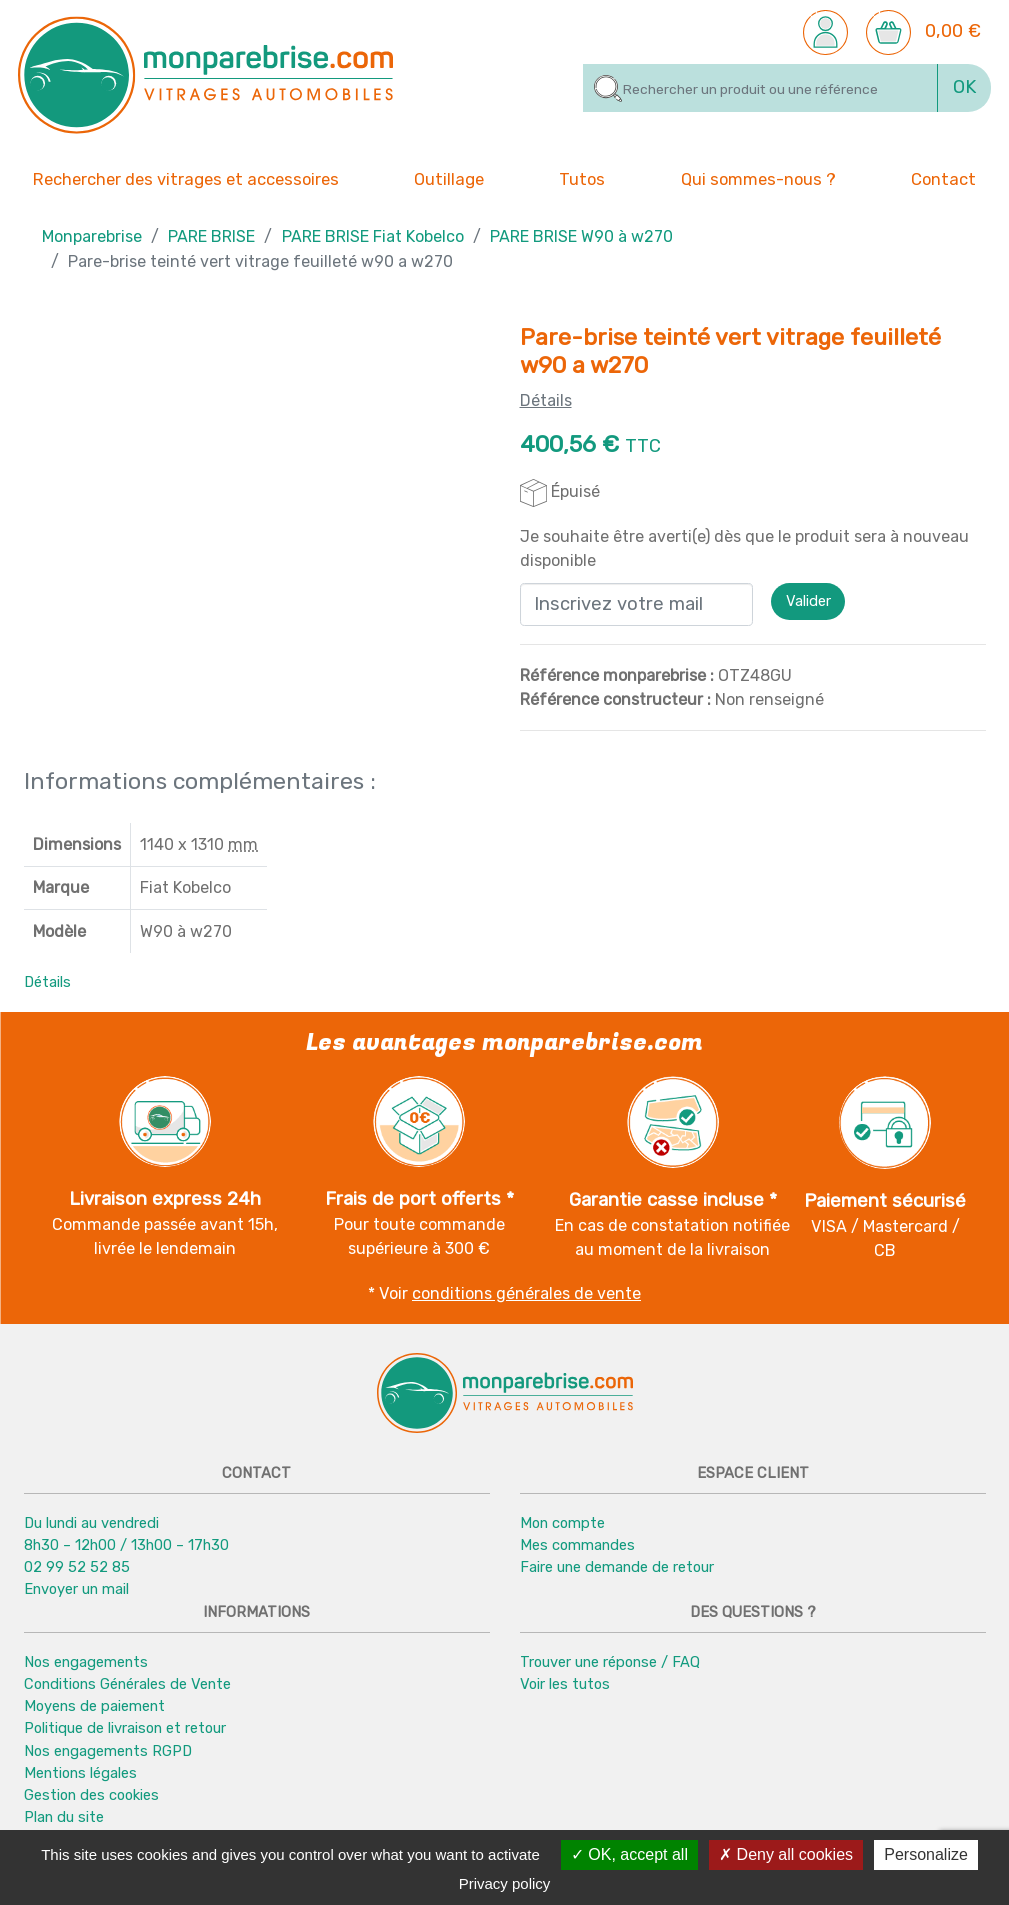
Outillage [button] (449, 178)
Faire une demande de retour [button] (617, 1567)
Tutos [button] (582, 178)
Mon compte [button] (562, 1523)
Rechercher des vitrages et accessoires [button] (186, 179)
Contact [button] (943, 178)
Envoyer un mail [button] (76, 1589)
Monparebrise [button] (92, 236)
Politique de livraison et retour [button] (125, 1728)
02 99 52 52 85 (77, 1567)
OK (964, 87)
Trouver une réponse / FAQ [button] (610, 1662)
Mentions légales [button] (80, 1773)
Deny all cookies (786, 1854)
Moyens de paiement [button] (94, 1706)
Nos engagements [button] (86, 1662)
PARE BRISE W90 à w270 (581, 236)
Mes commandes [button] (577, 1545)
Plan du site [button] (64, 1817)
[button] (825, 31)
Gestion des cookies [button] (91, 1795)
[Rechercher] (760, 88)
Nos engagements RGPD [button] (108, 1751)
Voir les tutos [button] (565, 1684)
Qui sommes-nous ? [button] (758, 178)
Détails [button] (47, 982)
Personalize (926, 1854)
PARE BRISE (211, 236)
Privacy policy (505, 1883)
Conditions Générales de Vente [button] (127, 1684)
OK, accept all (629, 1854)
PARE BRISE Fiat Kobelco (373, 236)
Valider (808, 602)
